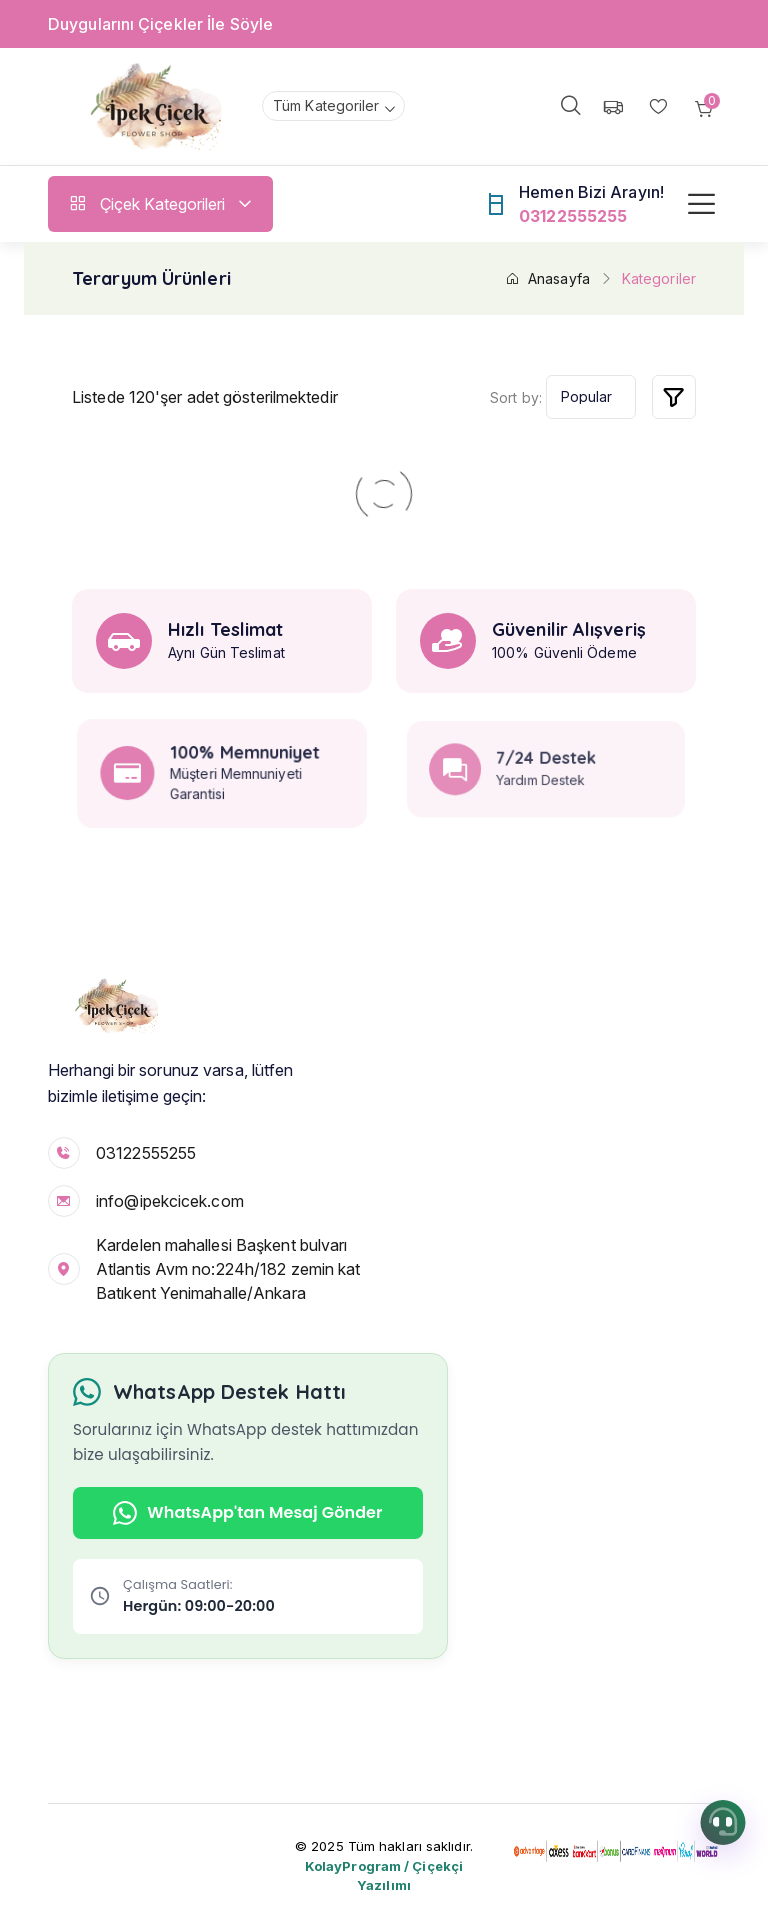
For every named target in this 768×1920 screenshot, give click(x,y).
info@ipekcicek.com (170, 1201)
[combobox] (333, 106)
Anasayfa (547, 278)
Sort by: (516, 397)
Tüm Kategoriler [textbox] (326, 105)
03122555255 (146, 1153)
